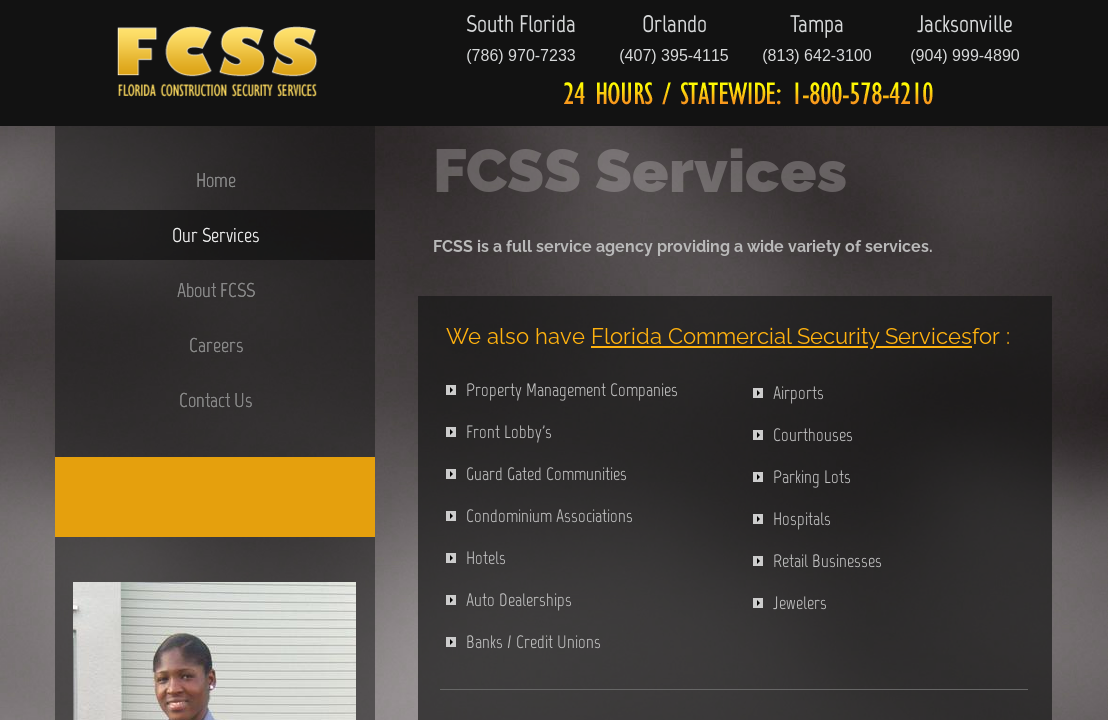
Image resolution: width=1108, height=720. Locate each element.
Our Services (215, 235)
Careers (216, 345)
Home (216, 180)
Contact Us (215, 400)
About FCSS (216, 290)
